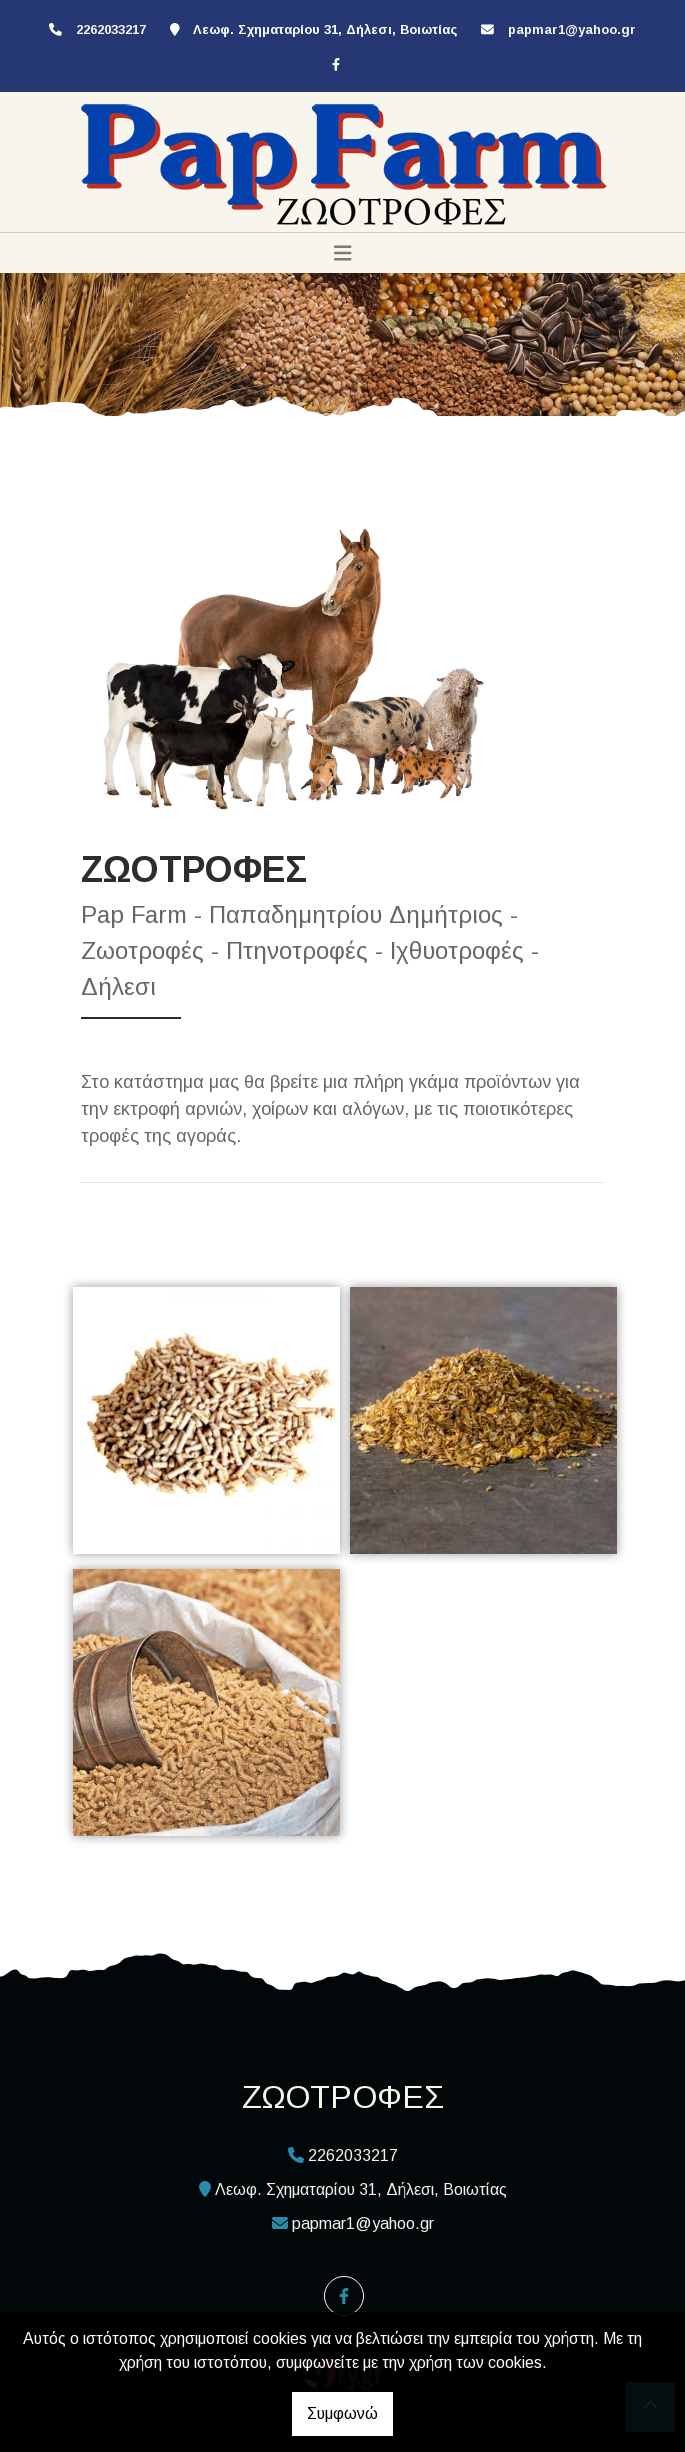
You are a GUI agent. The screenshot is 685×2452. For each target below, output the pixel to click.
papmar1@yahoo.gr (572, 29)
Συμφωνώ (342, 2413)
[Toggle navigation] (343, 253)
